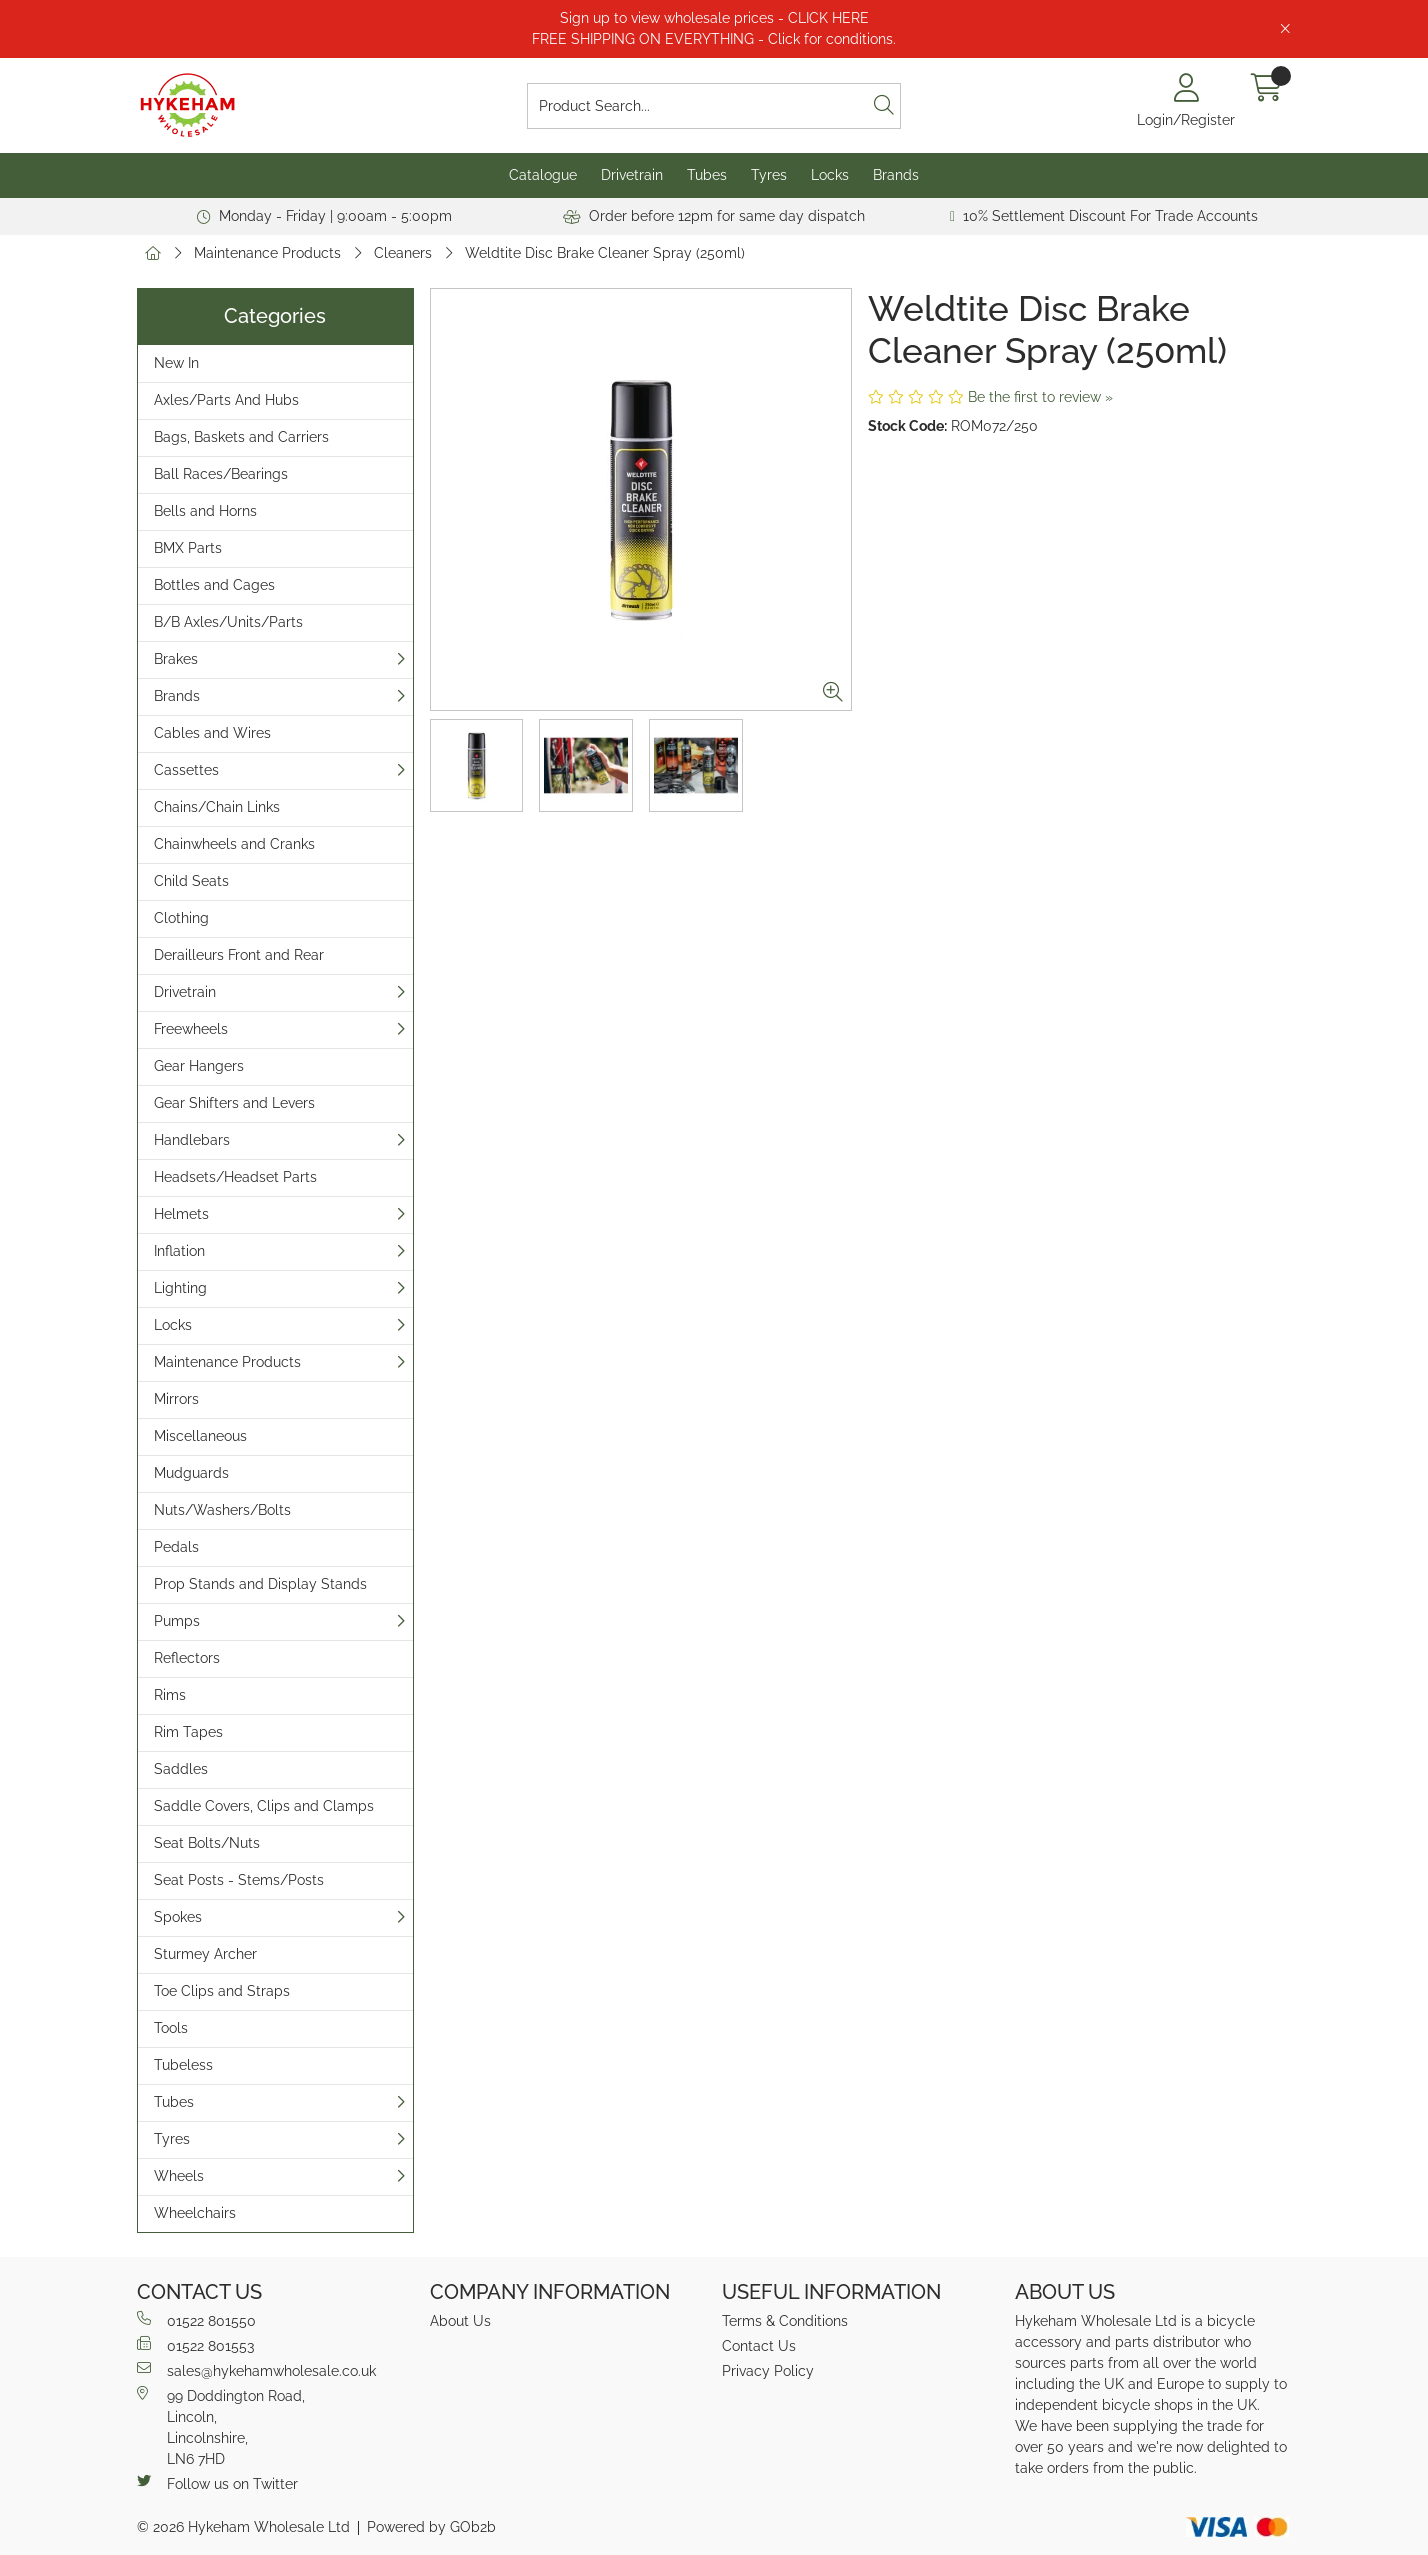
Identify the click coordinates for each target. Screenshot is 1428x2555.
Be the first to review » (1040, 397)
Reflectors (187, 1658)
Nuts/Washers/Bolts (222, 1510)
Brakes (176, 659)
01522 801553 (195, 2345)
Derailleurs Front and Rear (239, 955)
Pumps (177, 1621)
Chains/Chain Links (217, 807)
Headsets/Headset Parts (235, 1177)
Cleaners (403, 253)
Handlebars (192, 1140)
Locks (830, 175)
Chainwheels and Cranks (234, 844)
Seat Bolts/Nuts (207, 1843)
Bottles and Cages (214, 585)
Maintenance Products (267, 253)
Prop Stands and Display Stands (260, 1584)
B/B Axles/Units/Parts (228, 622)
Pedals (176, 1547)
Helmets (181, 1214)
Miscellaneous (200, 1436)
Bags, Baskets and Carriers (241, 437)
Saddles (181, 1769)
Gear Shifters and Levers (234, 1103)
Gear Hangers (199, 1066)
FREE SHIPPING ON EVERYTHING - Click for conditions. (714, 39)
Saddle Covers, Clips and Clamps (264, 1806)
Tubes (707, 175)
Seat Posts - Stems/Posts (239, 1880)
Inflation (179, 1251)
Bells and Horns (205, 511)
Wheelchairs (195, 2213)
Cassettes (186, 770)
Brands (896, 175)
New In (176, 363)
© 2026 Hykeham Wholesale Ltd (243, 2527)
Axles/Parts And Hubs (226, 400)
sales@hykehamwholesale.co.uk (256, 2370)
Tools (171, 2028)
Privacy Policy (768, 2371)
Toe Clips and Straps (222, 1991)
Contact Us (759, 2346)
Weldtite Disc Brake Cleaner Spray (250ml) (605, 253)
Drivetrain (632, 175)
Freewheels (191, 1029)
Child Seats (191, 881)
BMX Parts (188, 548)
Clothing (181, 918)
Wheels (179, 2176)
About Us (460, 2321)
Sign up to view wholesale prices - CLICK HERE (714, 18)
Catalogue (543, 175)
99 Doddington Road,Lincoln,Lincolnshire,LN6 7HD (221, 2426)
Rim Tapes (188, 1732)
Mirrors (176, 1399)
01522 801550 (196, 2320)
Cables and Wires (212, 733)
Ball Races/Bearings (221, 474)
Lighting (180, 1288)
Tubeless (183, 2065)
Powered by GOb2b (431, 2527)
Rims (170, 1695)
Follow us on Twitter (217, 2483)
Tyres (769, 175)
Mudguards (191, 1473)
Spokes (178, 1917)
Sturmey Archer (205, 1954)
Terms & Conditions (785, 2321)
